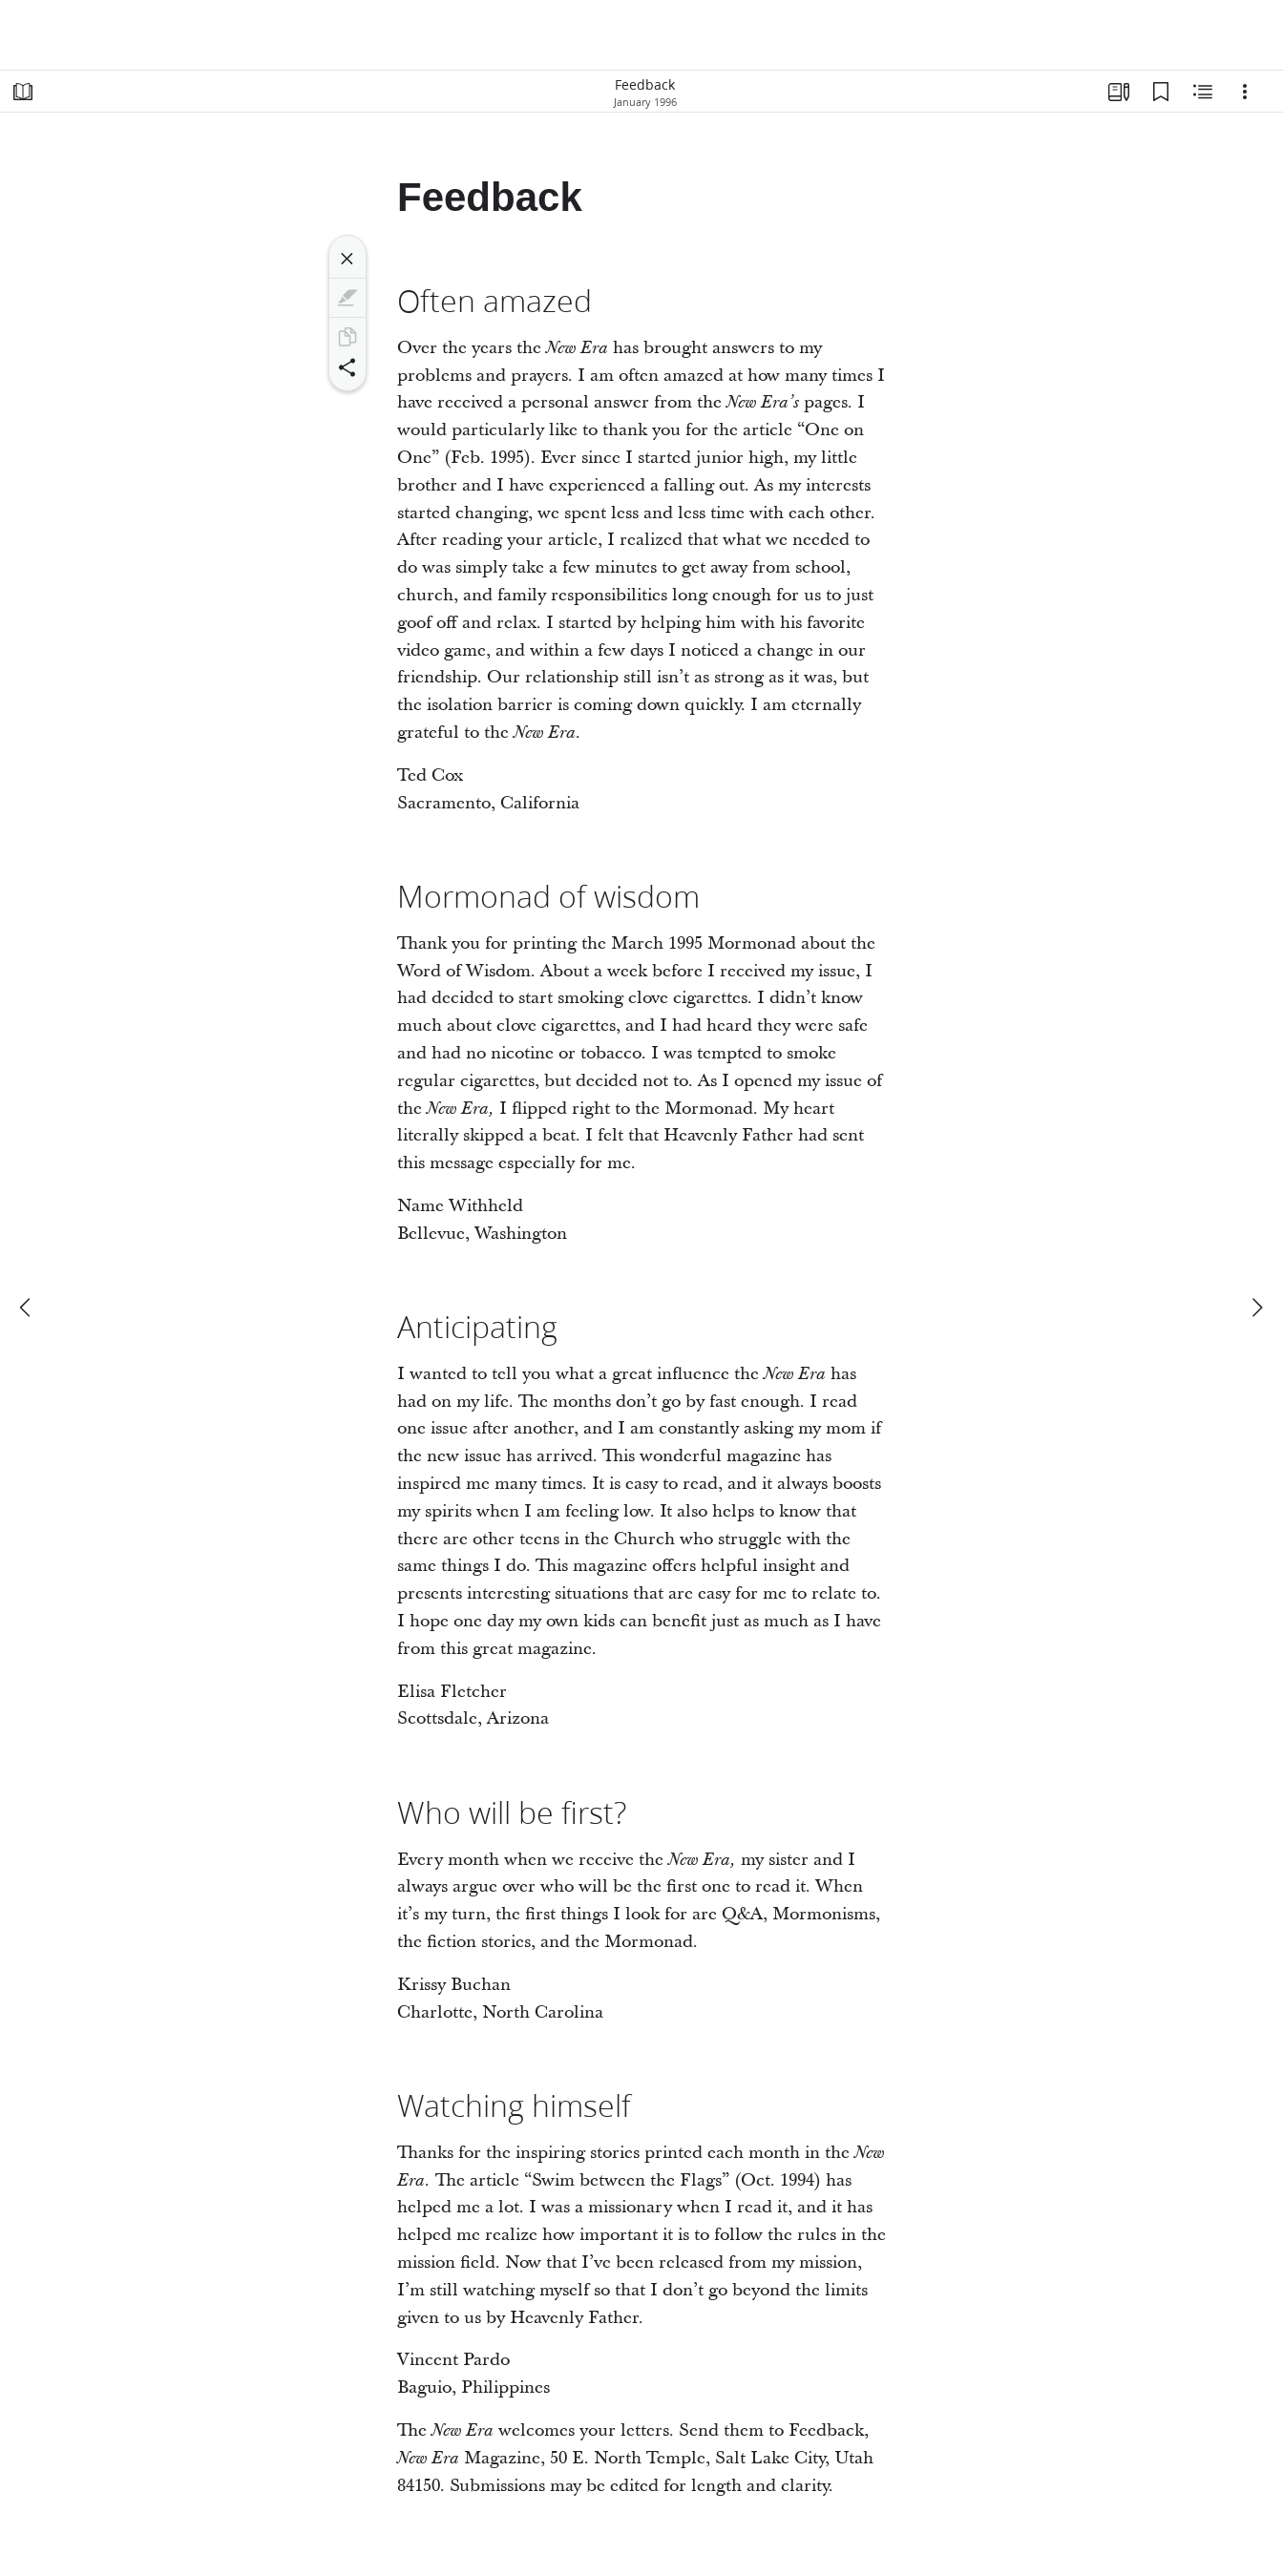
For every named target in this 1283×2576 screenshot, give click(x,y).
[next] (1256, 1307)
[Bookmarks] (1161, 92)
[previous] (27, 1307)
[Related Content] (1203, 92)
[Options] (1245, 92)
